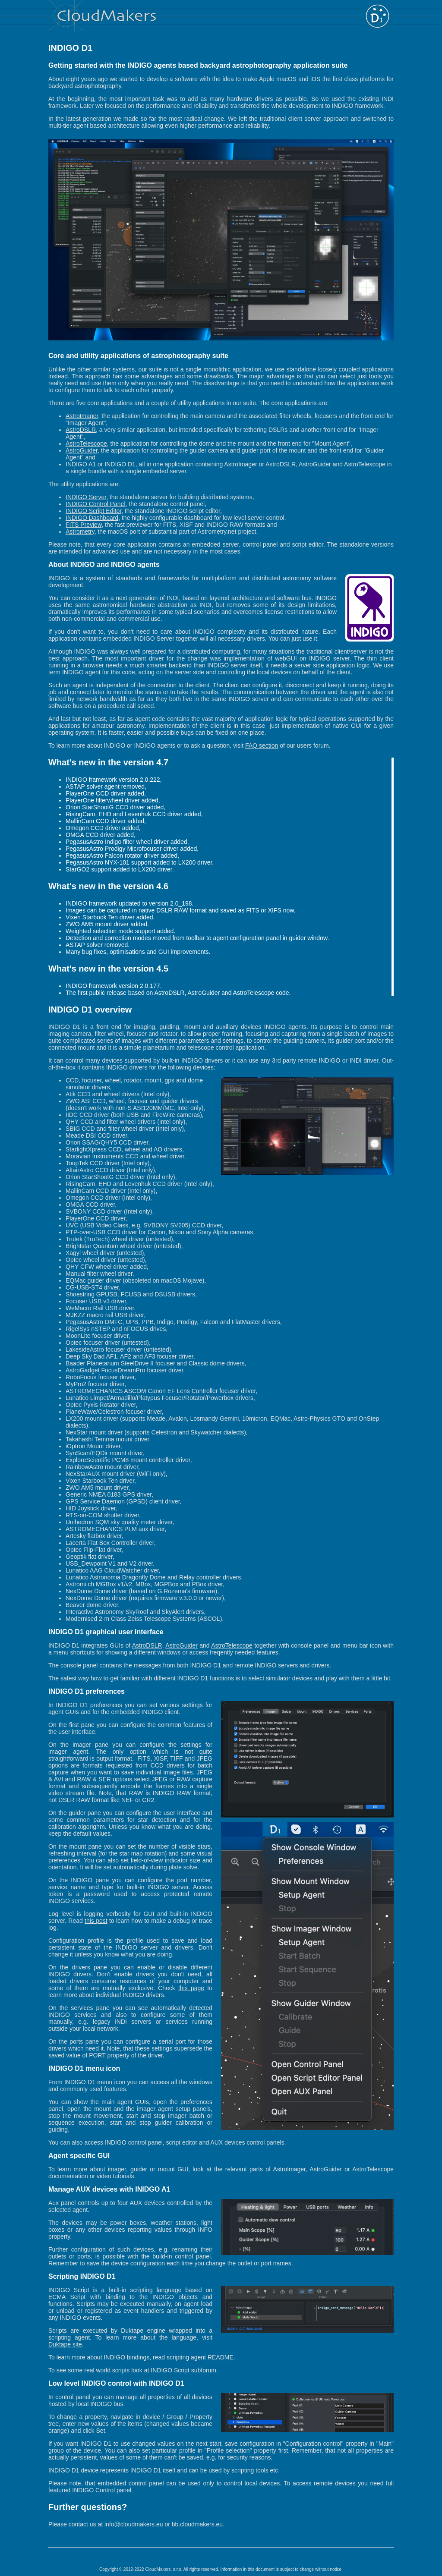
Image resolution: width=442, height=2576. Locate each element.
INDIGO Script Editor (93, 510)
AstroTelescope (86, 443)
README (221, 2357)
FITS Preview (83, 524)
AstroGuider (82, 450)
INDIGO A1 (81, 464)
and (204, 1645)
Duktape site (65, 2344)
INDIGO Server (86, 497)
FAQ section (261, 745)
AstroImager (82, 415)
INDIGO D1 (120, 464)
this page (191, 1988)
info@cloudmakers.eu (133, 2524)
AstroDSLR (81, 429)
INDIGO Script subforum (183, 2370)
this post (96, 1920)
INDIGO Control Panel (96, 503)
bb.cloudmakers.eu (197, 2524)
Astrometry (80, 531)
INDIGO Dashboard (92, 517)
